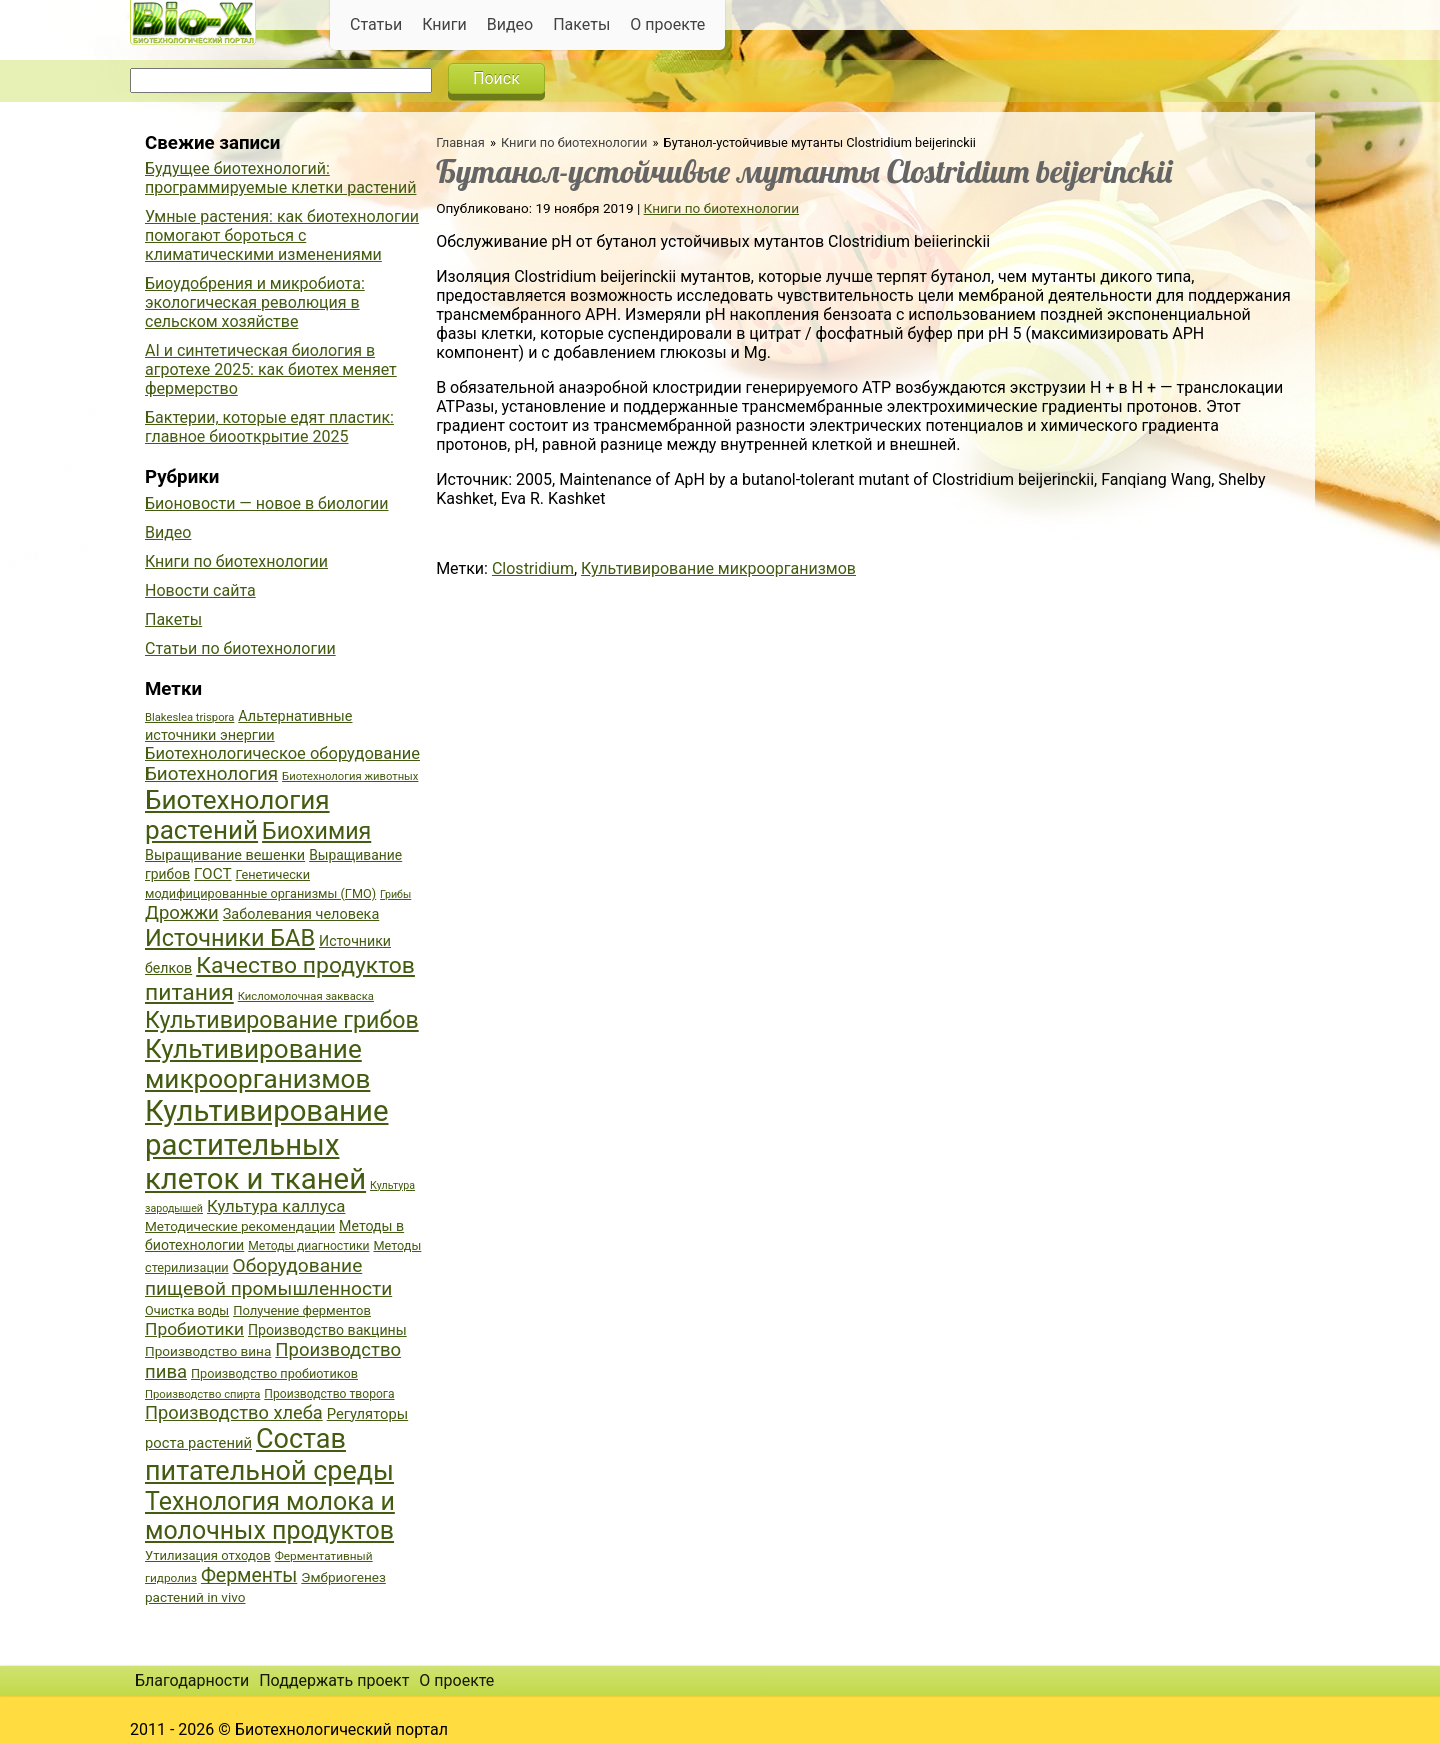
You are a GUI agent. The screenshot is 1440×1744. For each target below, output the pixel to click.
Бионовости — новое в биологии (267, 503)
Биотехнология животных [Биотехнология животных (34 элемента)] (350, 776)
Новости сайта (200, 590)
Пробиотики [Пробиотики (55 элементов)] (194, 1329)
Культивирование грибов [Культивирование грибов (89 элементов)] (282, 1020)
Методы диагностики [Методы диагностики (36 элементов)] (308, 1246)
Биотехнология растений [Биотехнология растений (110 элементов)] (237, 815)
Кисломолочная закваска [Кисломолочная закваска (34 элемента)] (306, 996)
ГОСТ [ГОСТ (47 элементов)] (212, 874)
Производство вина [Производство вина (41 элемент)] (208, 1351)
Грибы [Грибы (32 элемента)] (395, 894)
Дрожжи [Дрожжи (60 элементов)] (182, 913)
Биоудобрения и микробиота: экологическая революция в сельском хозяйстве (255, 302)
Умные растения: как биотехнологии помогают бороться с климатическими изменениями (282, 235)
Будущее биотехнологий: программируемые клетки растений (280, 178)
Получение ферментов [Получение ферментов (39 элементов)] (302, 1310)
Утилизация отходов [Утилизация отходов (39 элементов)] (208, 1555)
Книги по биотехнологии (574, 142)
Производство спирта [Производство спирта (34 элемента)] (202, 1394)
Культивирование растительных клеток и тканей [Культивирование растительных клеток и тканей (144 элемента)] (266, 1145)
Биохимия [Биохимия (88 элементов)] (316, 831)
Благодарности (192, 1680)
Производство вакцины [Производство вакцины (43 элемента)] (327, 1330)
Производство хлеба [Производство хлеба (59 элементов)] (234, 1412)
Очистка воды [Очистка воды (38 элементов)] (187, 1310)
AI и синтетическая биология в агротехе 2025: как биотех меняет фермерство (271, 369)
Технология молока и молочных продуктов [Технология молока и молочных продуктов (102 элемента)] (270, 1516)
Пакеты (581, 24)
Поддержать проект (334, 1680)
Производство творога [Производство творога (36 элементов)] (329, 1394)
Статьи (376, 24)
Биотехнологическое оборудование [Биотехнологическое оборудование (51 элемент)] (282, 753)
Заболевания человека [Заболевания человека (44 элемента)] (301, 914)
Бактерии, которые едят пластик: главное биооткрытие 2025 (269, 427)
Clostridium (533, 568)
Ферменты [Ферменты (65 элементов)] (249, 1575)
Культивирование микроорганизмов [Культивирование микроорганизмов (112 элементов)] (257, 1064)
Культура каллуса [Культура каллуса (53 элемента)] (276, 1206)
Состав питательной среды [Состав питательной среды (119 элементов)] (269, 1455)
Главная (460, 142)
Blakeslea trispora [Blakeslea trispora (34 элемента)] (189, 717)
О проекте (667, 24)
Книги (444, 24)
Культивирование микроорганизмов (718, 568)
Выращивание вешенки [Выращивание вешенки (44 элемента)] (225, 855)
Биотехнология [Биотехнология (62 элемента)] (211, 774)
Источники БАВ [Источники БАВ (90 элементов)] (230, 938)
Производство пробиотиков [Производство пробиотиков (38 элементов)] (274, 1373)
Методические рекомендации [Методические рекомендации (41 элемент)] (240, 1226)
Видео (510, 24)
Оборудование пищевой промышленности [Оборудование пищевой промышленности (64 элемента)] (268, 1277)
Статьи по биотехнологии (240, 648)
